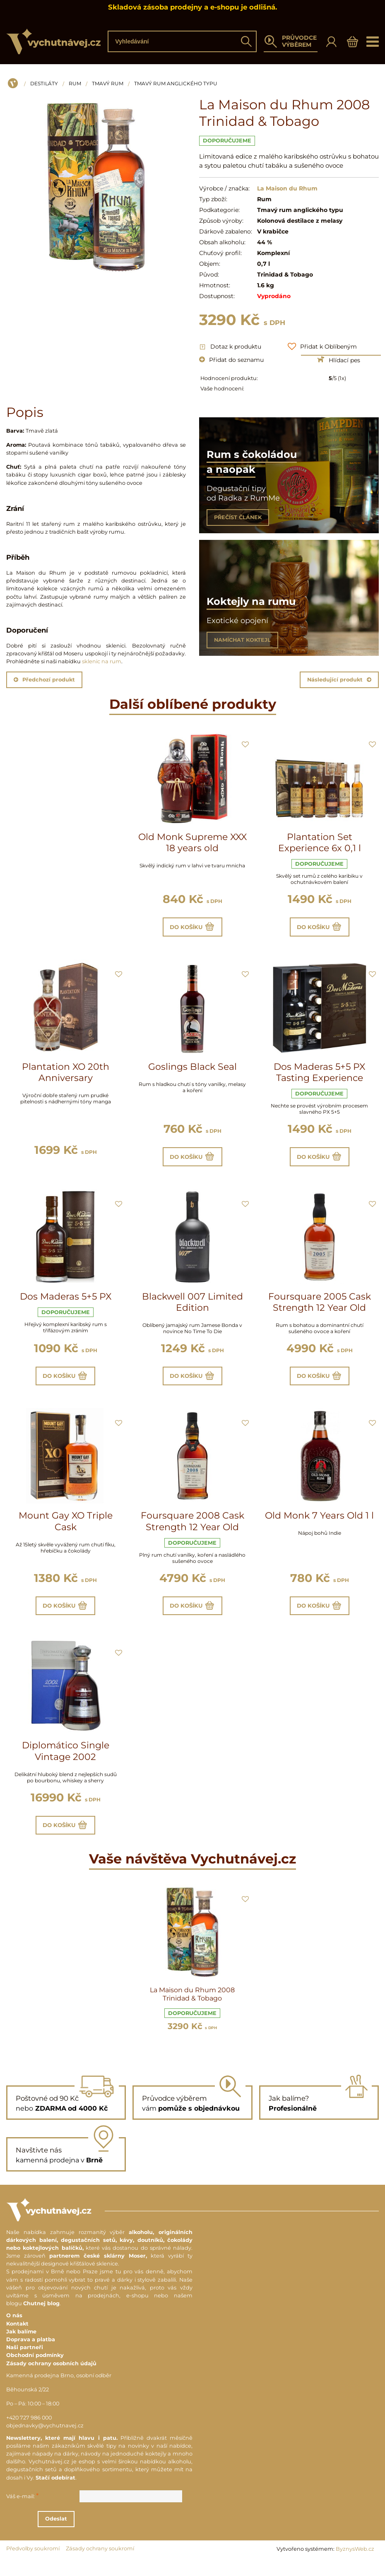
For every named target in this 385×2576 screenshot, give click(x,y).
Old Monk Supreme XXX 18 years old (192, 842)
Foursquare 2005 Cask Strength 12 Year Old (319, 1308)
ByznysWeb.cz (355, 2564)
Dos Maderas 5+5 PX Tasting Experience (319, 1075)
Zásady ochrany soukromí (100, 2564)
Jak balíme (21, 2347)
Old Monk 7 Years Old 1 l (319, 1525)
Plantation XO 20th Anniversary (65, 1075)
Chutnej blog (41, 2319)
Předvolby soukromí (33, 2564)
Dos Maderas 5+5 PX (65, 1302)
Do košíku (192, 928)
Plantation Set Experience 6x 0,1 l (319, 842)
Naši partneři (24, 2362)
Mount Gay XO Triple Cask (66, 1530)
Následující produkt (339, 680)
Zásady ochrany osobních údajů (51, 2378)
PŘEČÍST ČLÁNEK (238, 517)
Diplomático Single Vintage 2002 (65, 1763)
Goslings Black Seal (192, 1069)
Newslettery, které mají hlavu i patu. (62, 2453)
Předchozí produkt (44, 680)
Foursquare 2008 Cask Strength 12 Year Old (192, 1530)
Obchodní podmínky (35, 2370)
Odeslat (99, 2534)
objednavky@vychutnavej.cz (45, 2441)
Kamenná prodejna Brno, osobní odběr (58, 2391)
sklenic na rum (101, 661)
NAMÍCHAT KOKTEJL (242, 640)
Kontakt (17, 2338)
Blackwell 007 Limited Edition (192, 1308)
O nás (14, 2331)
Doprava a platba (30, 2355)
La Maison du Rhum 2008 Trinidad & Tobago (192, 2009)
